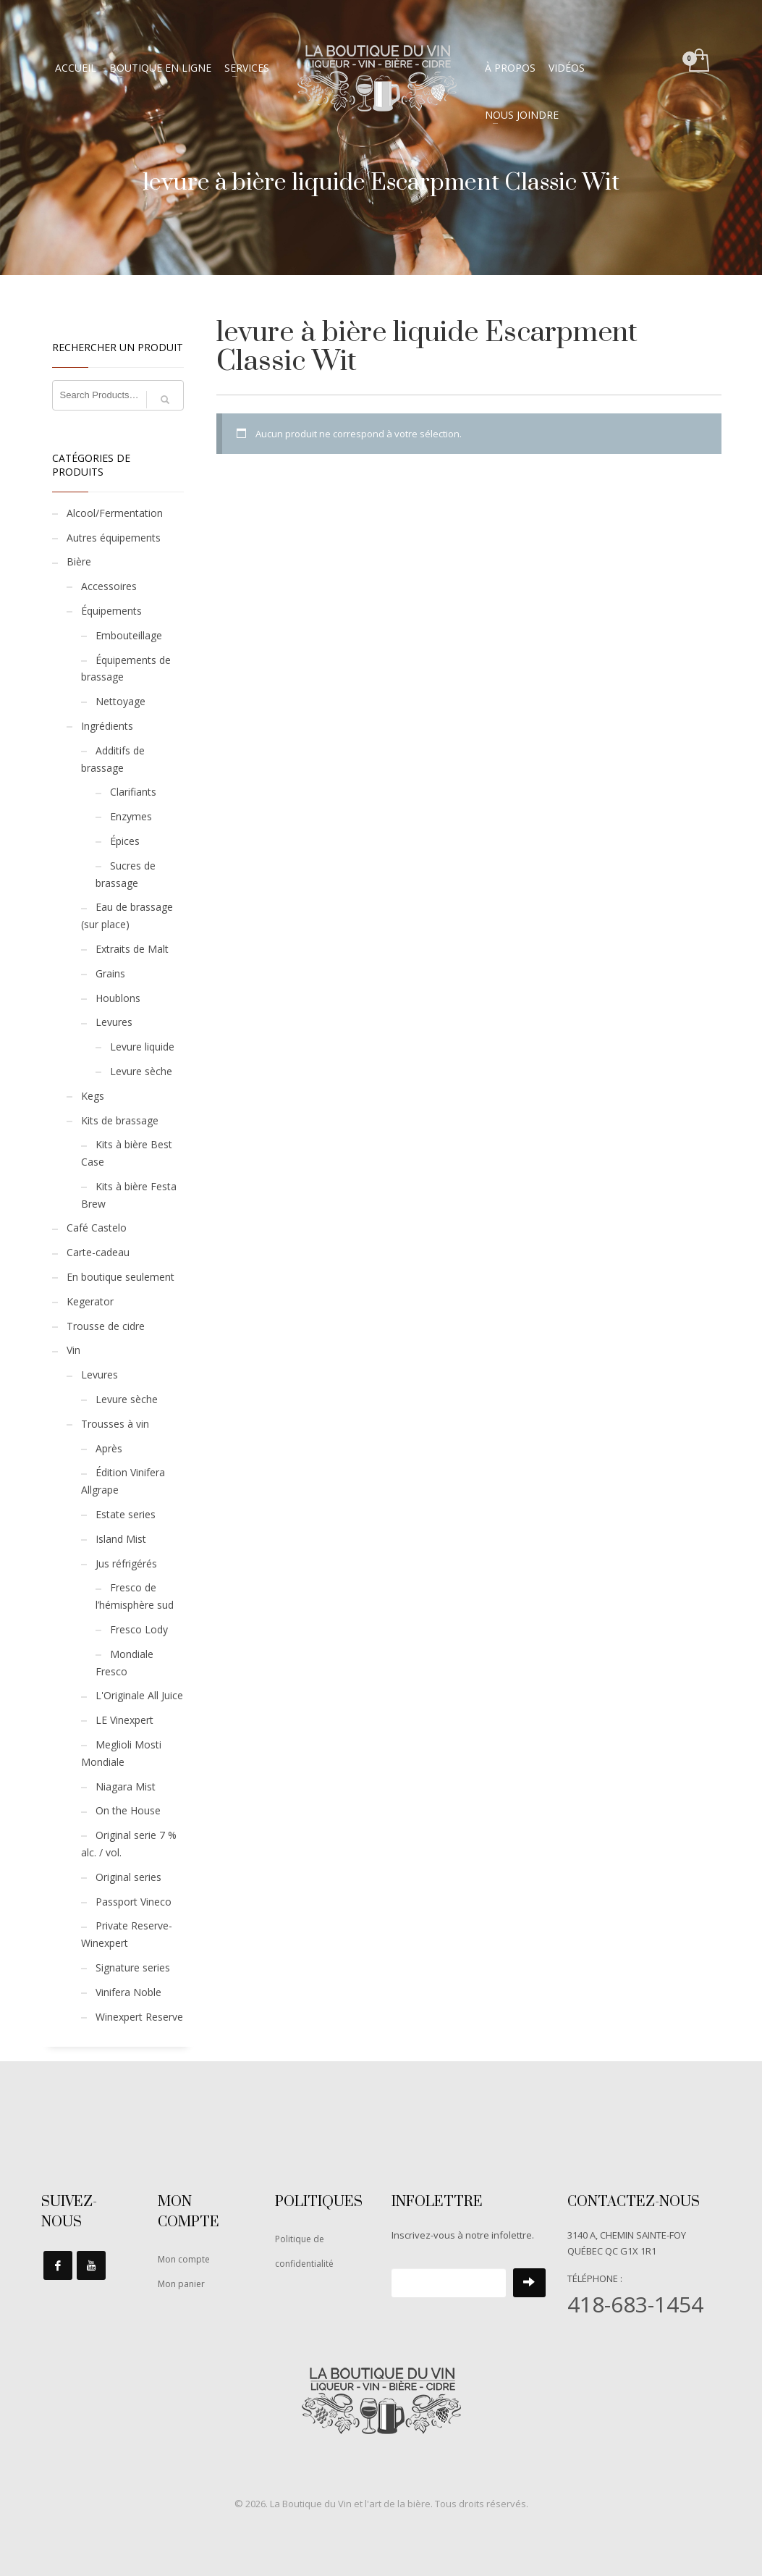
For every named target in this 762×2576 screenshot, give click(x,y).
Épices (125, 841)
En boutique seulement (120, 1277)
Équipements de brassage (126, 668)
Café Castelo (97, 1227)
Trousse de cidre (106, 1326)
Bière (79, 561)
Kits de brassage (119, 1120)
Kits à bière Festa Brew (129, 1195)
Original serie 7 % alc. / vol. (129, 1843)
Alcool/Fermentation (115, 513)
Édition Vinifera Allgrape (123, 1481)
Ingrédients (107, 726)
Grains (110, 973)
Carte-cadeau (98, 1252)
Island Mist (121, 1539)
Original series (128, 1877)
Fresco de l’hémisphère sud (135, 1596)
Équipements (111, 611)
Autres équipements (114, 537)
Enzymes (131, 816)
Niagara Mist (126, 1786)
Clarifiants (133, 792)
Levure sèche (141, 1071)
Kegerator (90, 1301)
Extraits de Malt (132, 949)
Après (109, 1448)
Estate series (126, 1514)
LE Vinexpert (124, 1720)
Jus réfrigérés (126, 1563)
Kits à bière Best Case (126, 1153)
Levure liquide (142, 1046)
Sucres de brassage (126, 874)
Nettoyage (120, 701)
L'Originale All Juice (139, 1695)
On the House (128, 1810)
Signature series (133, 1967)
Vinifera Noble (128, 1992)
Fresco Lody (139, 1629)
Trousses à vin (115, 1424)
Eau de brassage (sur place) (127, 915)
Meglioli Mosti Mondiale (121, 1753)
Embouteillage (129, 635)
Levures (114, 1022)
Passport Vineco (134, 1901)
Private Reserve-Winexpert (126, 1934)
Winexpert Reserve (139, 2017)
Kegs (92, 1096)
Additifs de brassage (113, 759)
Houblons (118, 998)
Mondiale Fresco (124, 1662)
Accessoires (109, 586)
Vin (73, 1350)
